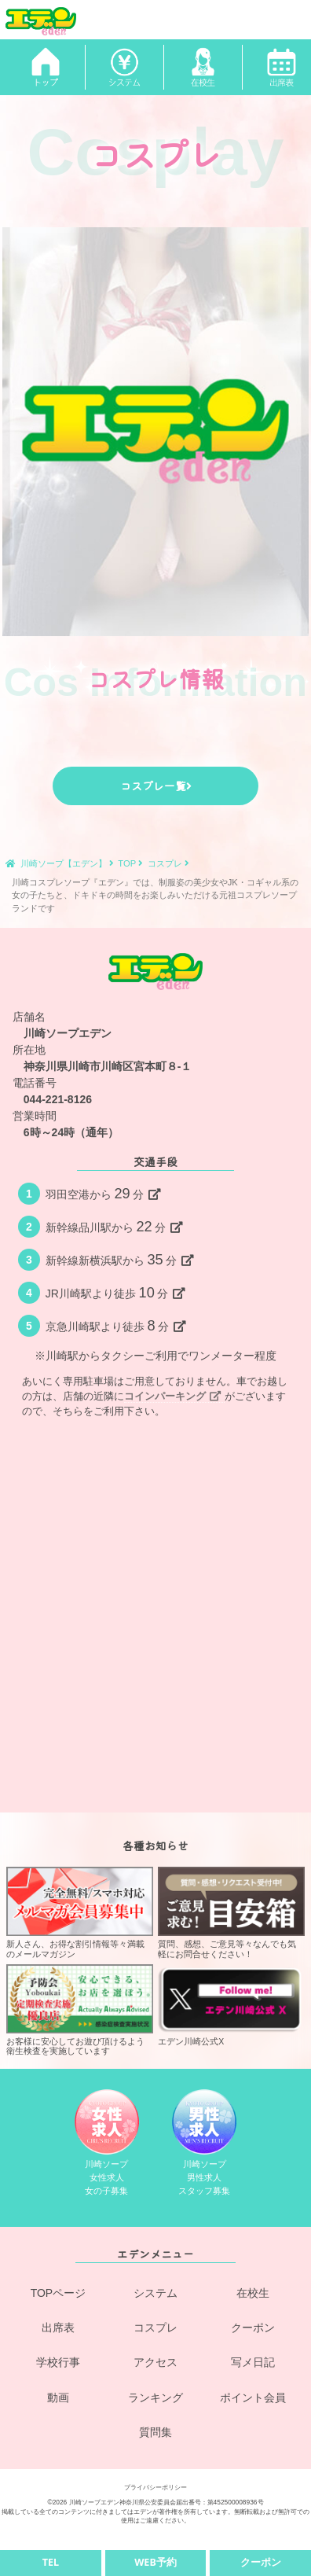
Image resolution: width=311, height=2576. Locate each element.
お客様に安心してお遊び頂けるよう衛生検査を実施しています (79, 2010)
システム (155, 2293)
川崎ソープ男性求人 (204, 2142)
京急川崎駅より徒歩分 (116, 1326)
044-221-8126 (58, 1099)
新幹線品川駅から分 (114, 1227)
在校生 (252, 2293)
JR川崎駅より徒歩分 (115, 1293)
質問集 (155, 2432)
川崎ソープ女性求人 (107, 2142)
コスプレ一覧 (156, 785)
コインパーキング (172, 1396)
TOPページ (58, 2293)
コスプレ (155, 2327)
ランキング (155, 2397)
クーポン (253, 2327)
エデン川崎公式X (231, 2005)
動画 (58, 2397)
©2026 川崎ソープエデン (83, 2502)
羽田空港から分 (103, 1194)
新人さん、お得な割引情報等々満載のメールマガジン (79, 1913)
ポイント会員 (253, 2397)
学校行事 (58, 2362)
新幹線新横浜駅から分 (120, 1260)
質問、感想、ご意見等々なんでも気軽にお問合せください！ (231, 1913)
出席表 (58, 2327)
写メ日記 (253, 2362)
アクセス (155, 2362)
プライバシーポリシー (155, 2487)
